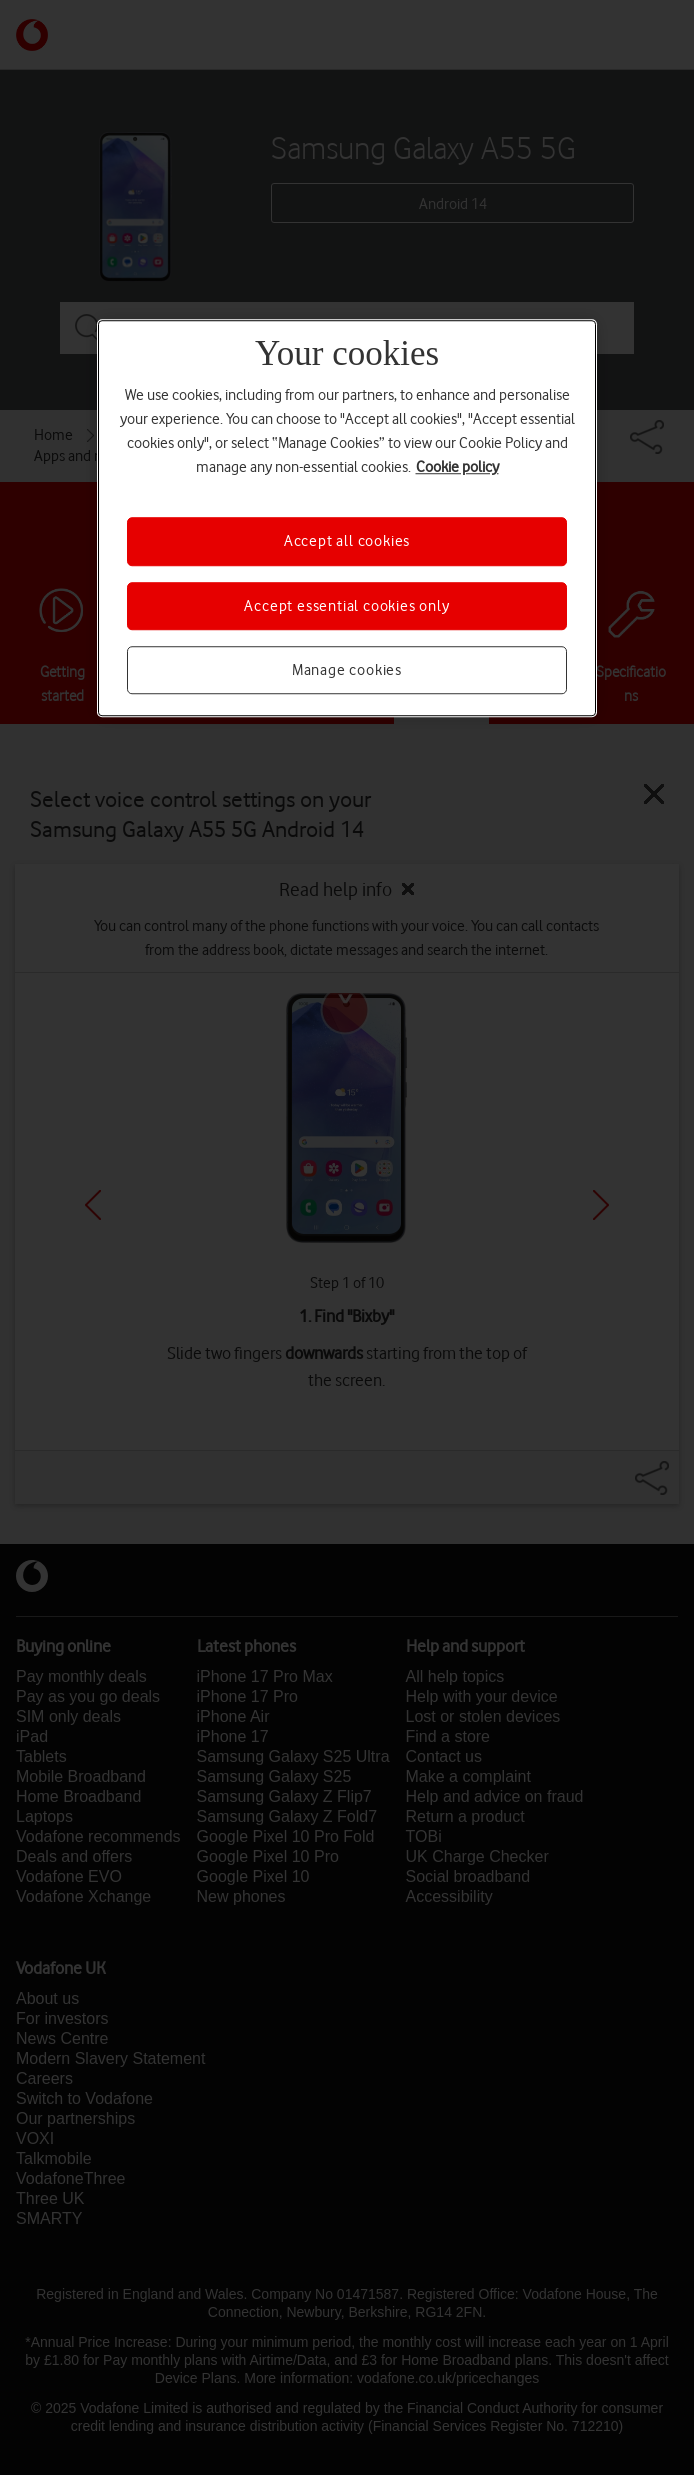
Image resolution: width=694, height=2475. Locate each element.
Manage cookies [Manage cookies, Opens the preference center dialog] (347, 670)
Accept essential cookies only (346, 606)
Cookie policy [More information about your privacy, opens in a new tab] (457, 467)
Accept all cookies (347, 541)
